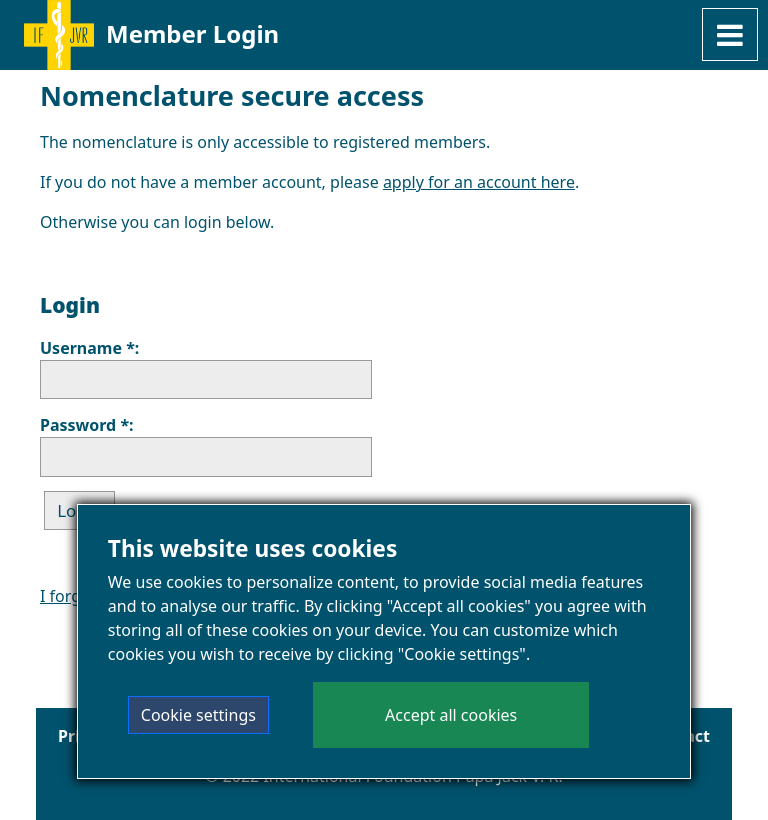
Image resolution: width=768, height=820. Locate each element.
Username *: (89, 348)
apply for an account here (479, 182)
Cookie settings (198, 716)
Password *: (87, 425)
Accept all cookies (451, 716)
